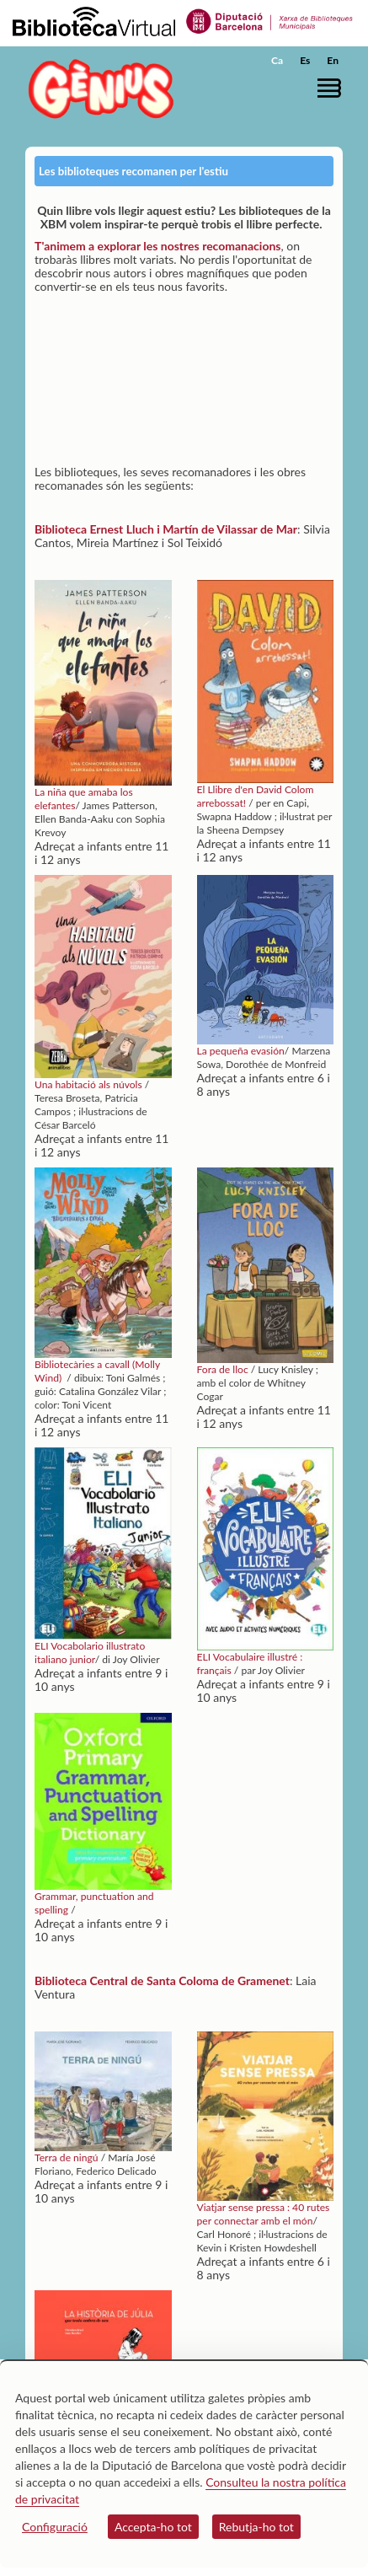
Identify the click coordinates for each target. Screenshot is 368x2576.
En (333, 60)
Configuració (55, 2527)
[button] (332, 88)
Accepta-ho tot (153, 2527)
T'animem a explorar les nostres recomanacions (158, 246)
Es (305, 60)
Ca (277, 60)
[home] (97, 89)
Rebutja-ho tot (256, 2527)
